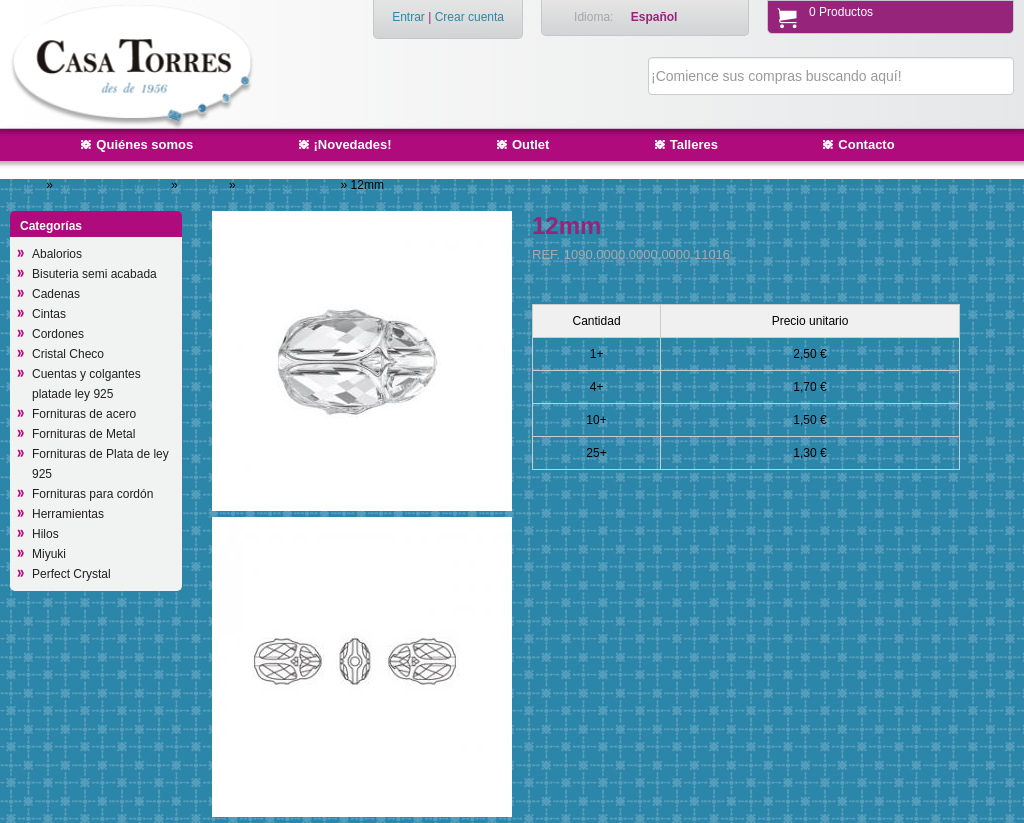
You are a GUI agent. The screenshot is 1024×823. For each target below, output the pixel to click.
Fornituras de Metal (83, 434)
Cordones (58, 334)
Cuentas (205, 185)
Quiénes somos (144, 144)
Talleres (694, 144)
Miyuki (49, 554)
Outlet (531, 144)
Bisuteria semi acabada (94, 274)
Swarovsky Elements (113, 185)
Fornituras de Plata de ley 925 (100, 464)
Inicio (29, 185)
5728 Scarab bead (289, 185)
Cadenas (56, 294)
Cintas (49, 314)
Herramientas (68, 514)
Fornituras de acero (84, 414)
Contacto (866, 144)
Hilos (45, 534)
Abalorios (57, 254)
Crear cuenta (469, 17)
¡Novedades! (353, 144)
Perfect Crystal (71, 574)
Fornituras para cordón (92, 494)
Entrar (408, 17)
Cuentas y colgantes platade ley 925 (86, 384)
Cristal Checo (68, 354)
